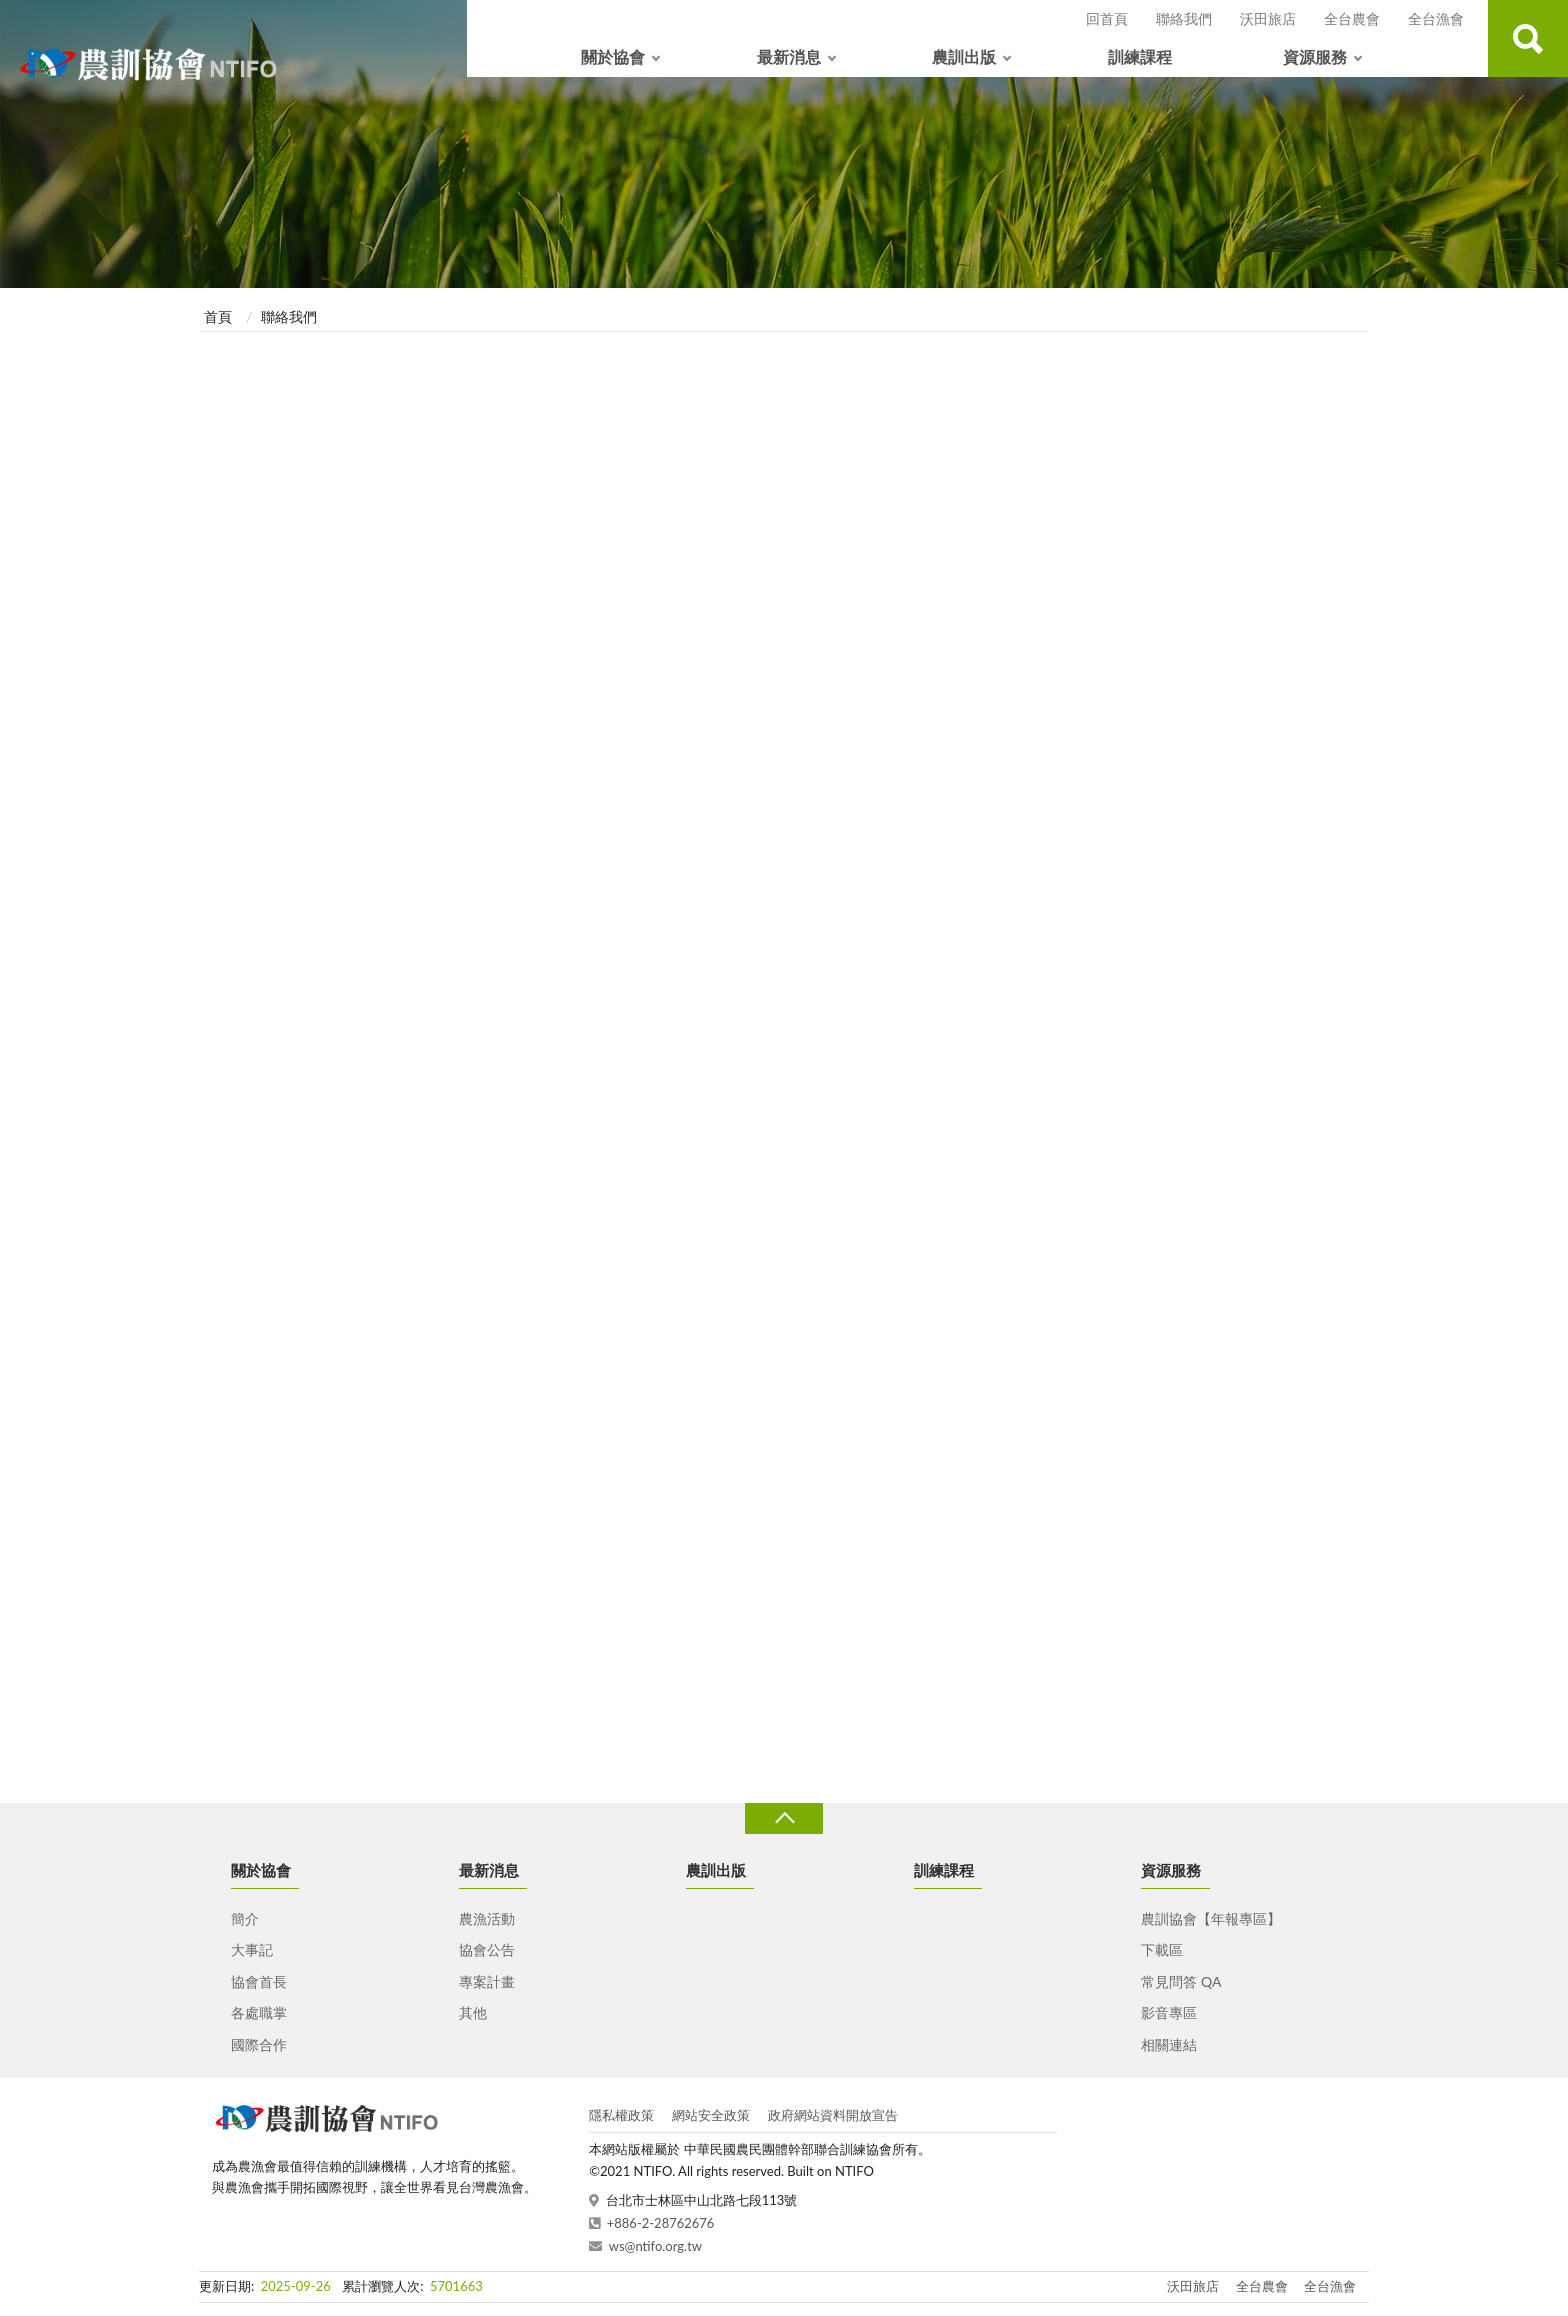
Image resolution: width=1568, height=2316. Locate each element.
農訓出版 (964, 56)
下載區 (1162, 1949)
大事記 (252, 1949)
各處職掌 (259, 2012)
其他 (473, 2012)
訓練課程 (1140, 56)
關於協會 (613, 56)
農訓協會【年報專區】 (1211, 1918)
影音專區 (1169, 2012)
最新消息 (789, 56)
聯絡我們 (1184, 18)
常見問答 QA (1181, 1981)
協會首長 (259, 1981)
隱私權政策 (621, 2115)
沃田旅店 (1268, 18)
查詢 (1528, 38)
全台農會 (1352, 18)
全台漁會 (1436, 18)
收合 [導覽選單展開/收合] (784, 1818)
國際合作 (259, 2044)
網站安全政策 (711, 2115)
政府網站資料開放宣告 (833, 2115)
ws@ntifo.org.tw (655, 2246)
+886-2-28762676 (661, 2223)
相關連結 (1169, 2044)
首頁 (218, 316)
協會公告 (487, 1949)
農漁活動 (487, 1918)
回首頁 (1107, 18)
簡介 (245, 1918)
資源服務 (1315, 56)
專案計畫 (487, 1981)
